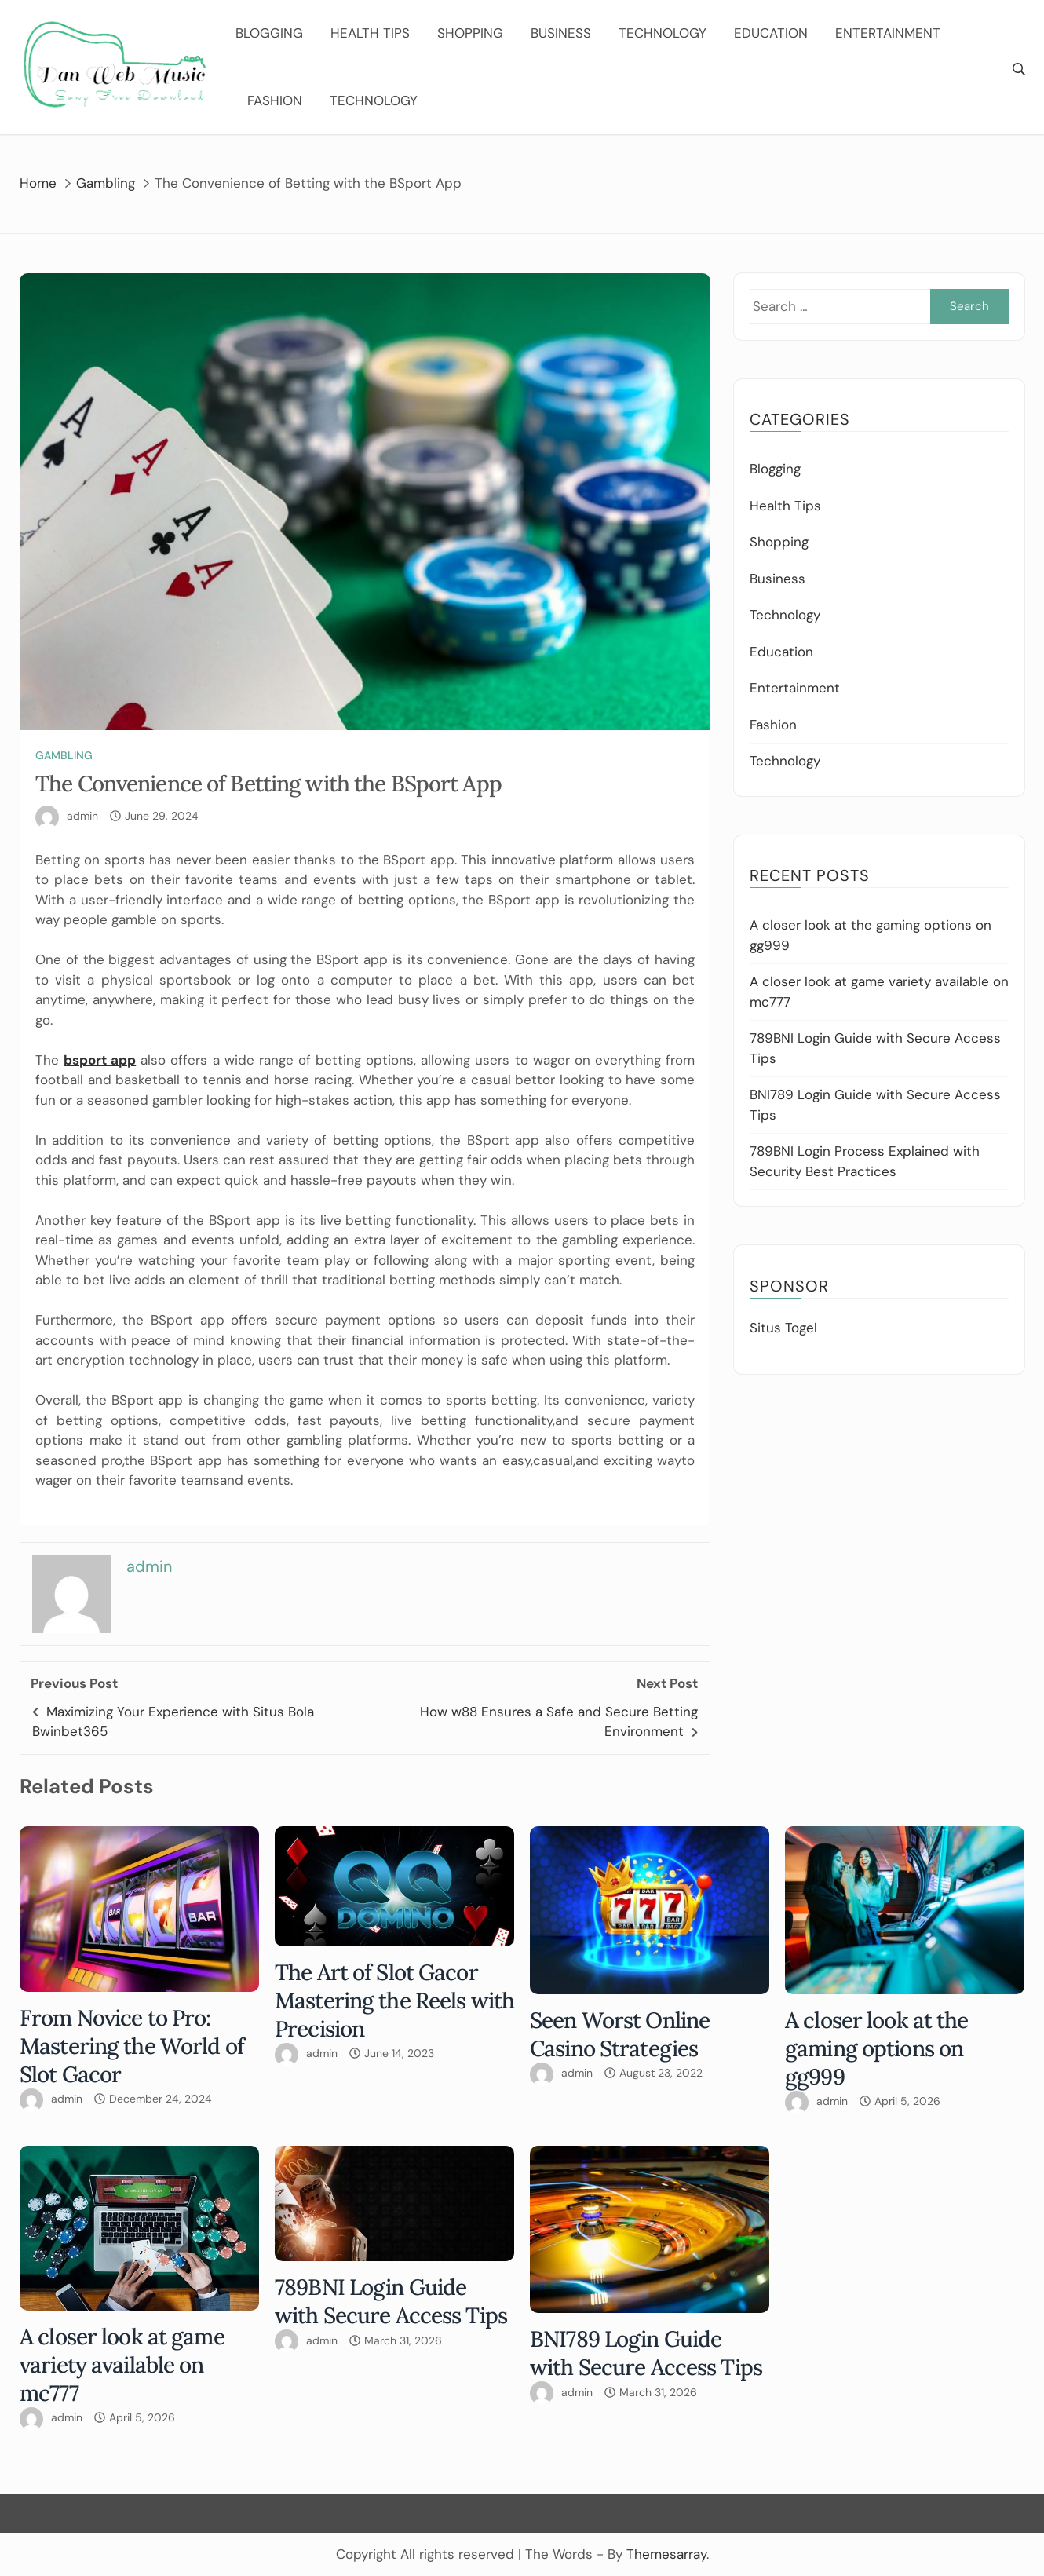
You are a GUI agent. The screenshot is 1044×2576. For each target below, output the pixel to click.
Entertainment (887, 33)
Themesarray (666, 2554)
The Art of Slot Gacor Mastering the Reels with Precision (394, 2000)
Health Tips (370, 33)
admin (82, 816)
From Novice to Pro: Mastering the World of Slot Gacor (132, 2046)
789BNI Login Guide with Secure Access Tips (391, 2301)
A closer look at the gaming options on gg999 (877, 2048)
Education (771, 33)
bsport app (100, 1060)
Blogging (269, 33)
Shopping (470, 33)
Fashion (274, 100)
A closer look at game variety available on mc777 (122, 2364)
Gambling (64, 755)
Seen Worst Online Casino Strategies (620, 2034)
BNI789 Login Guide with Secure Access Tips (646, 2353)
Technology (662, 33)
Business (561, 33)
